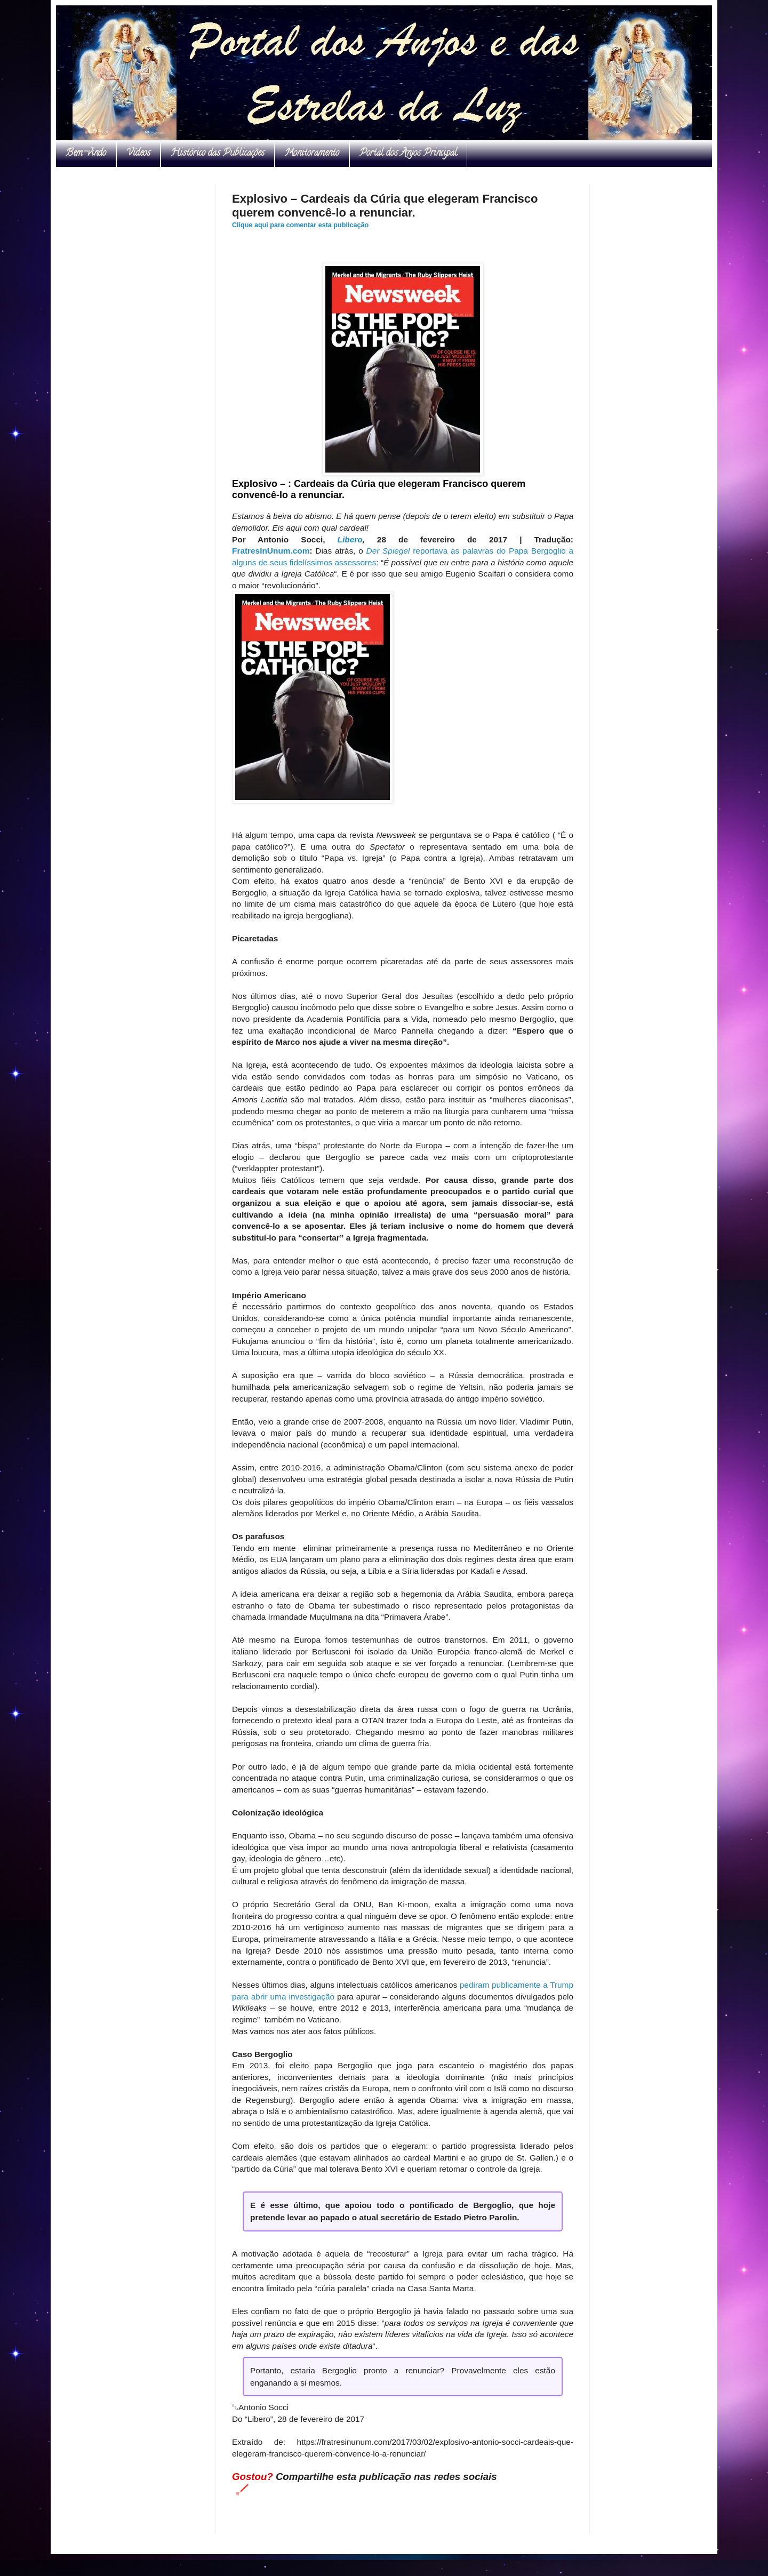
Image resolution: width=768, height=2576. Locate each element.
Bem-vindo (86, 153)
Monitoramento (312, 153)
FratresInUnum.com (270, 550)
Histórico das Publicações (218, 153)
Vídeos (138, 153)
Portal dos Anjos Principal (408, 153)
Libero (350, 539)
